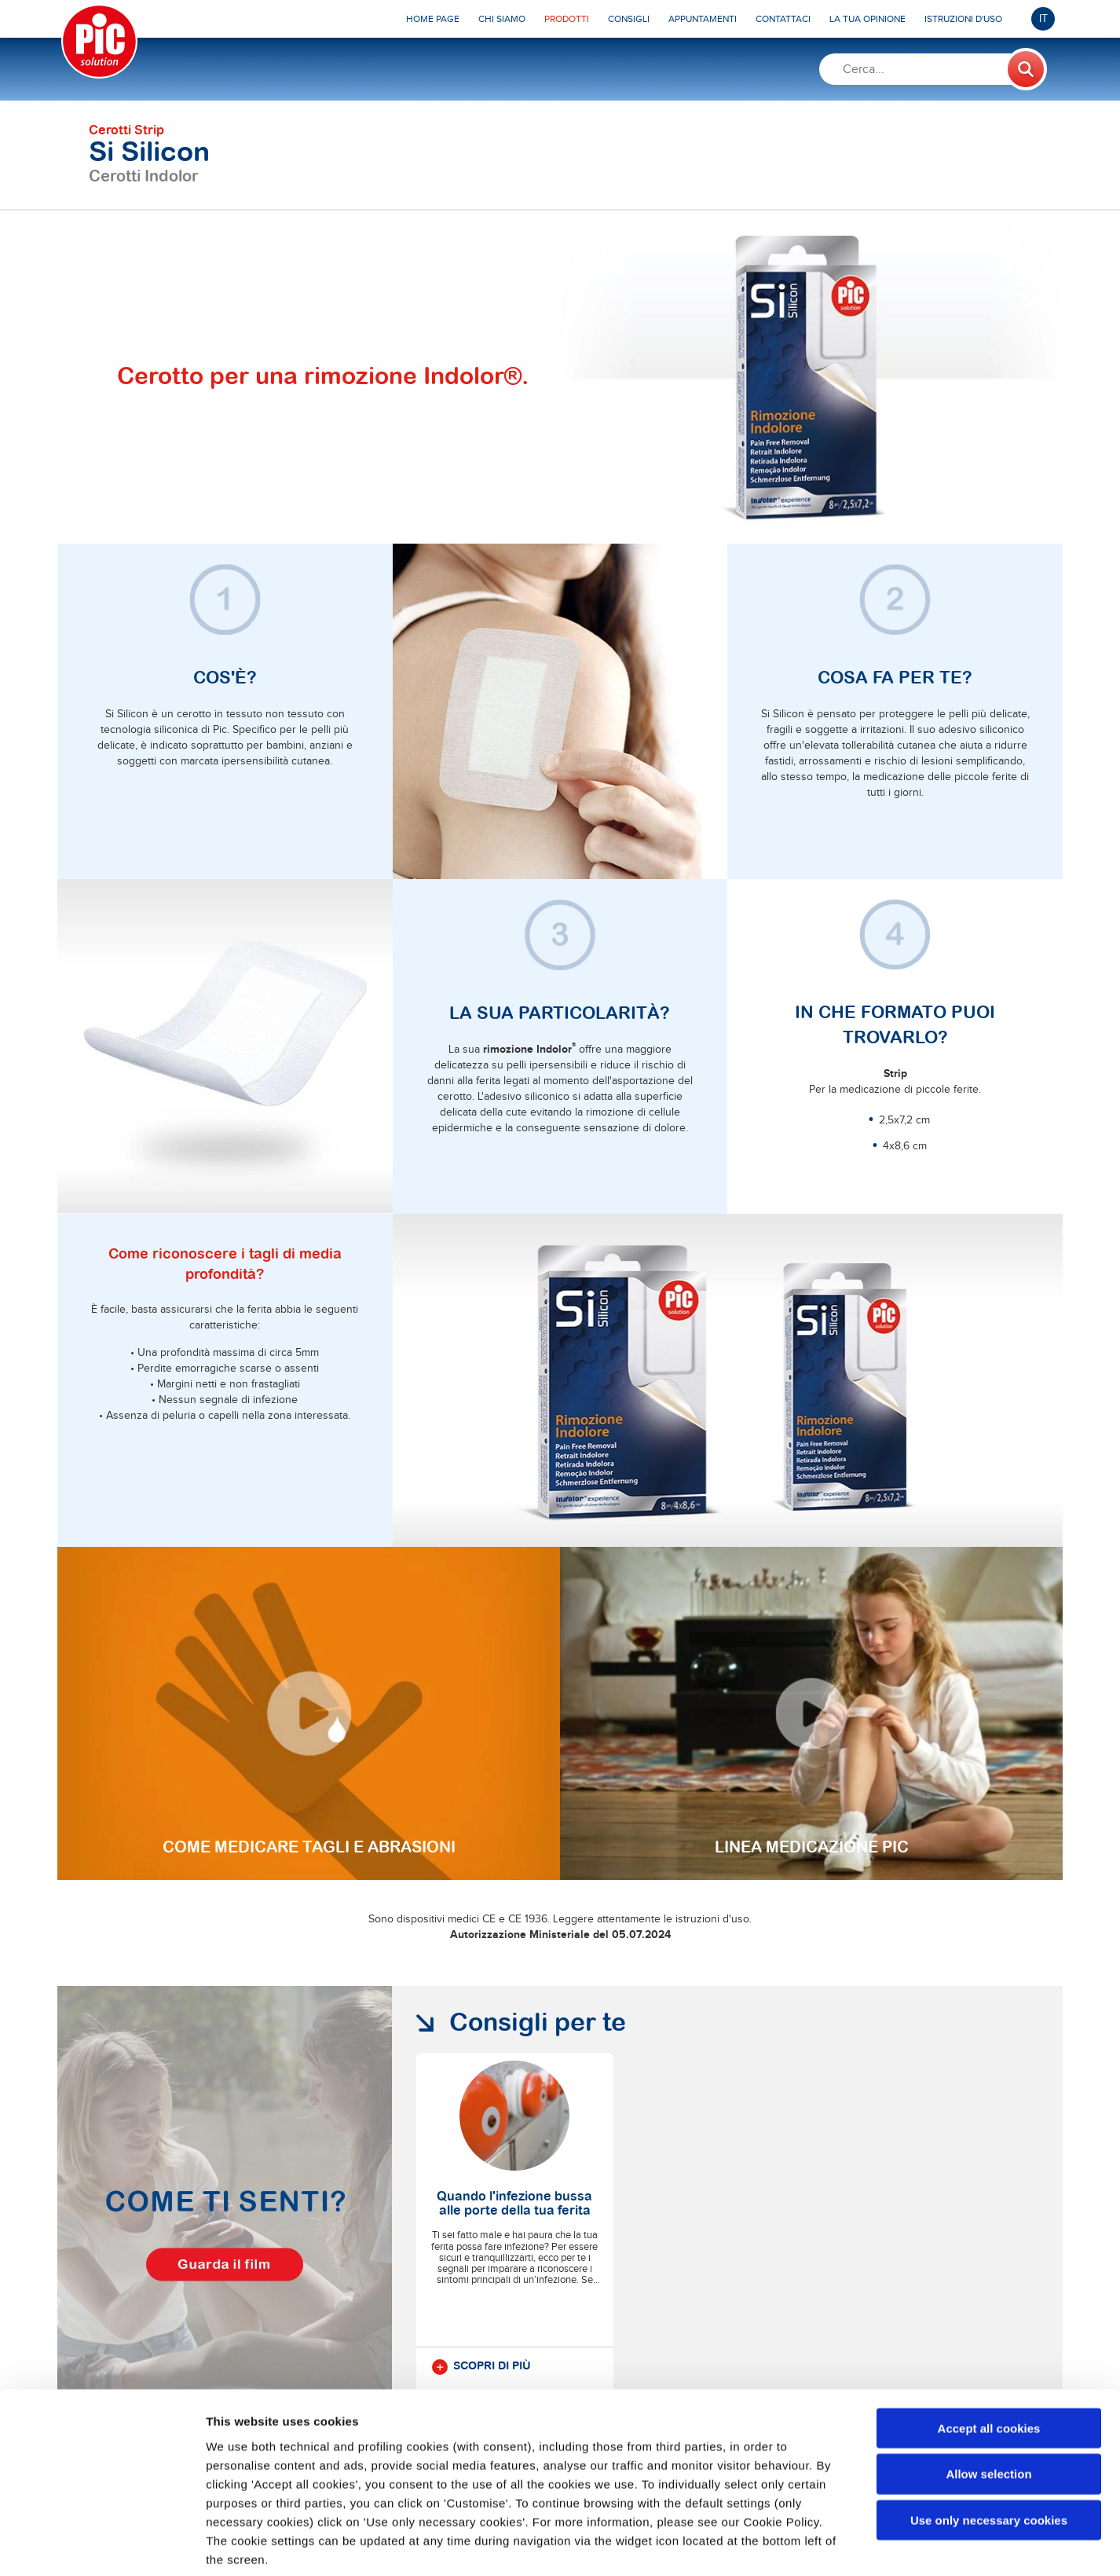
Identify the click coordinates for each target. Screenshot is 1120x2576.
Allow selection (988, 2396)
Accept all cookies (989, 2350)
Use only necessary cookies (988, 2443)
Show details (824, 2545)
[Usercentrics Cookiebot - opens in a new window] (101, 2545)
